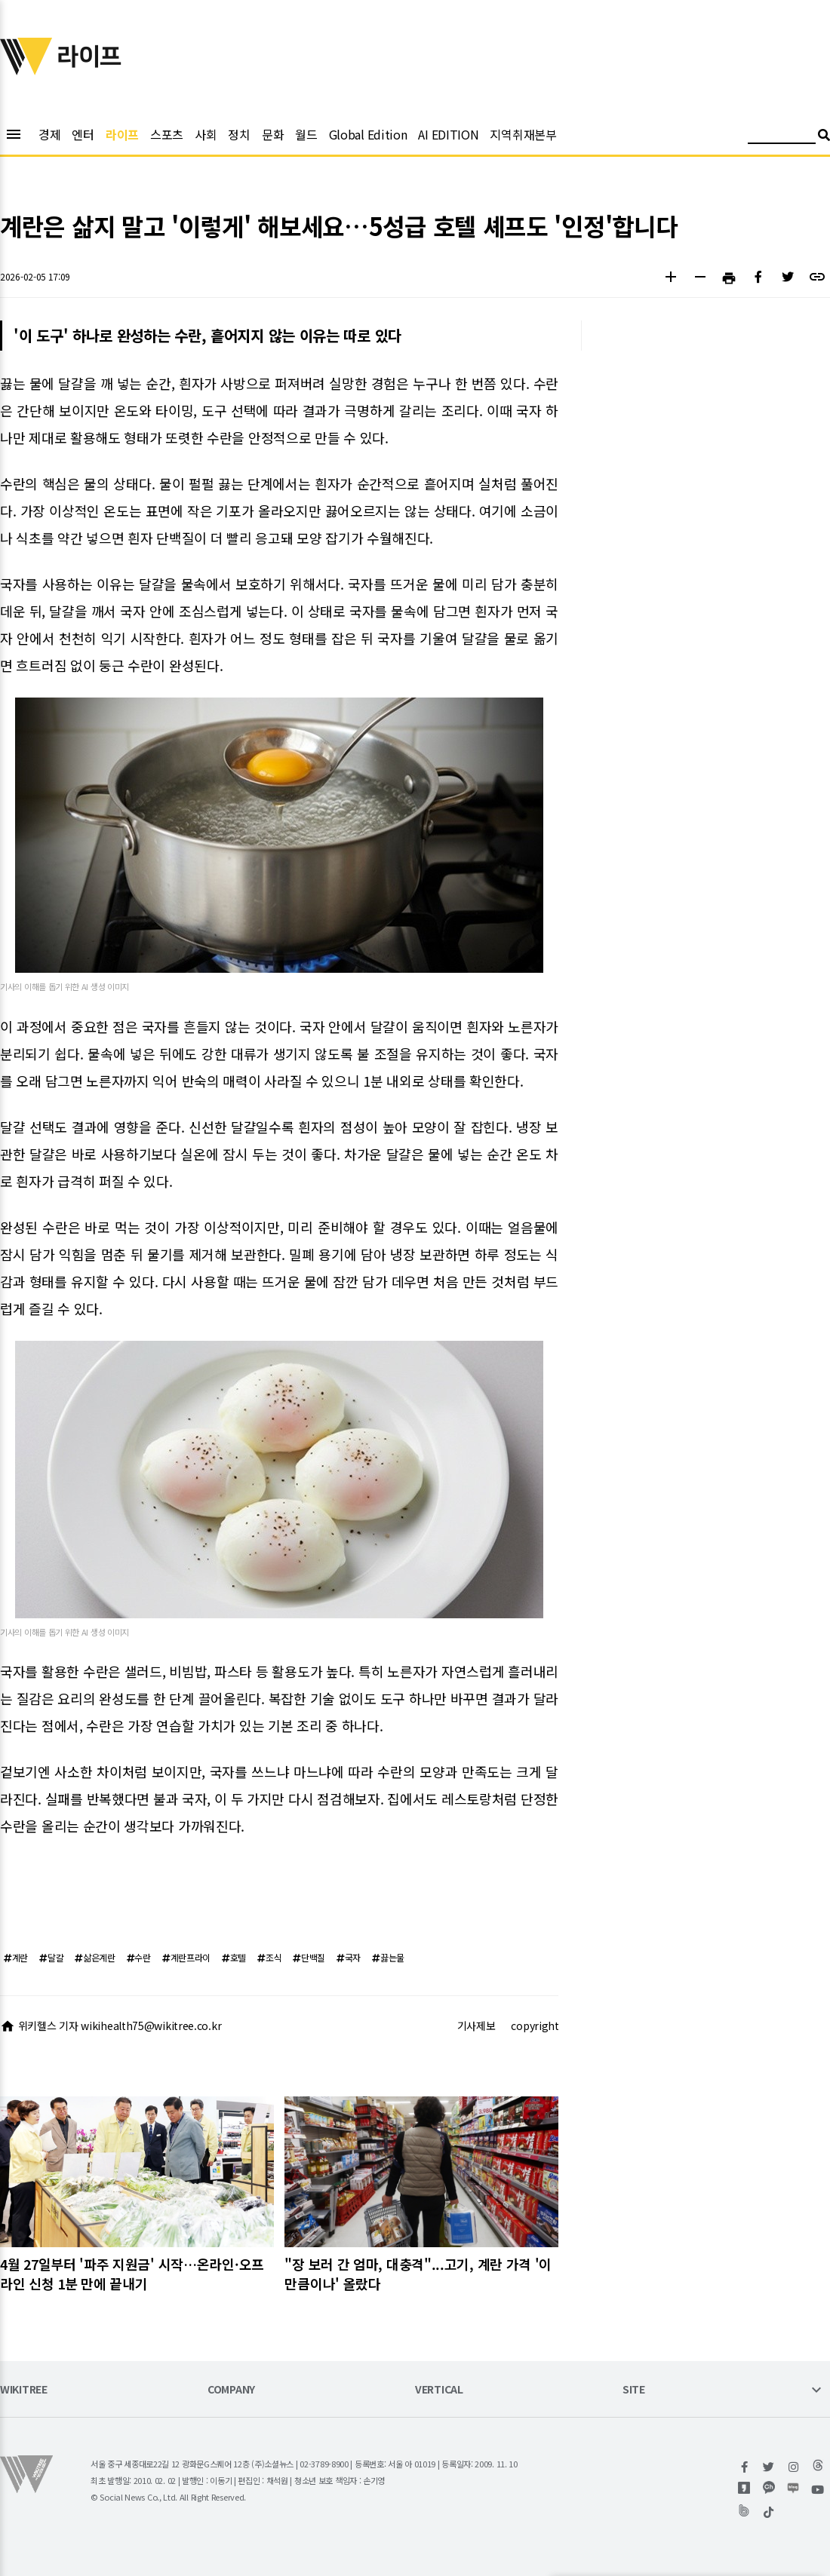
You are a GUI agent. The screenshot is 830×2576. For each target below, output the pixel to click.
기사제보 (476, 2025)
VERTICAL (439, 2390)
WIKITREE (24, 2390)
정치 (239, 134)
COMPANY (231, 2390)
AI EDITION (448, 134)
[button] (670, 279)
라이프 (122, 134)
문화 (273, 134)
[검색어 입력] (782, 137)
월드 (306, 134)
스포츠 (166, 134)
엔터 (83, 134)
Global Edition (368, 134)
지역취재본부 (523, 134)
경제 (49, 134)
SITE (633, 2390)
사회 (206, 134)
